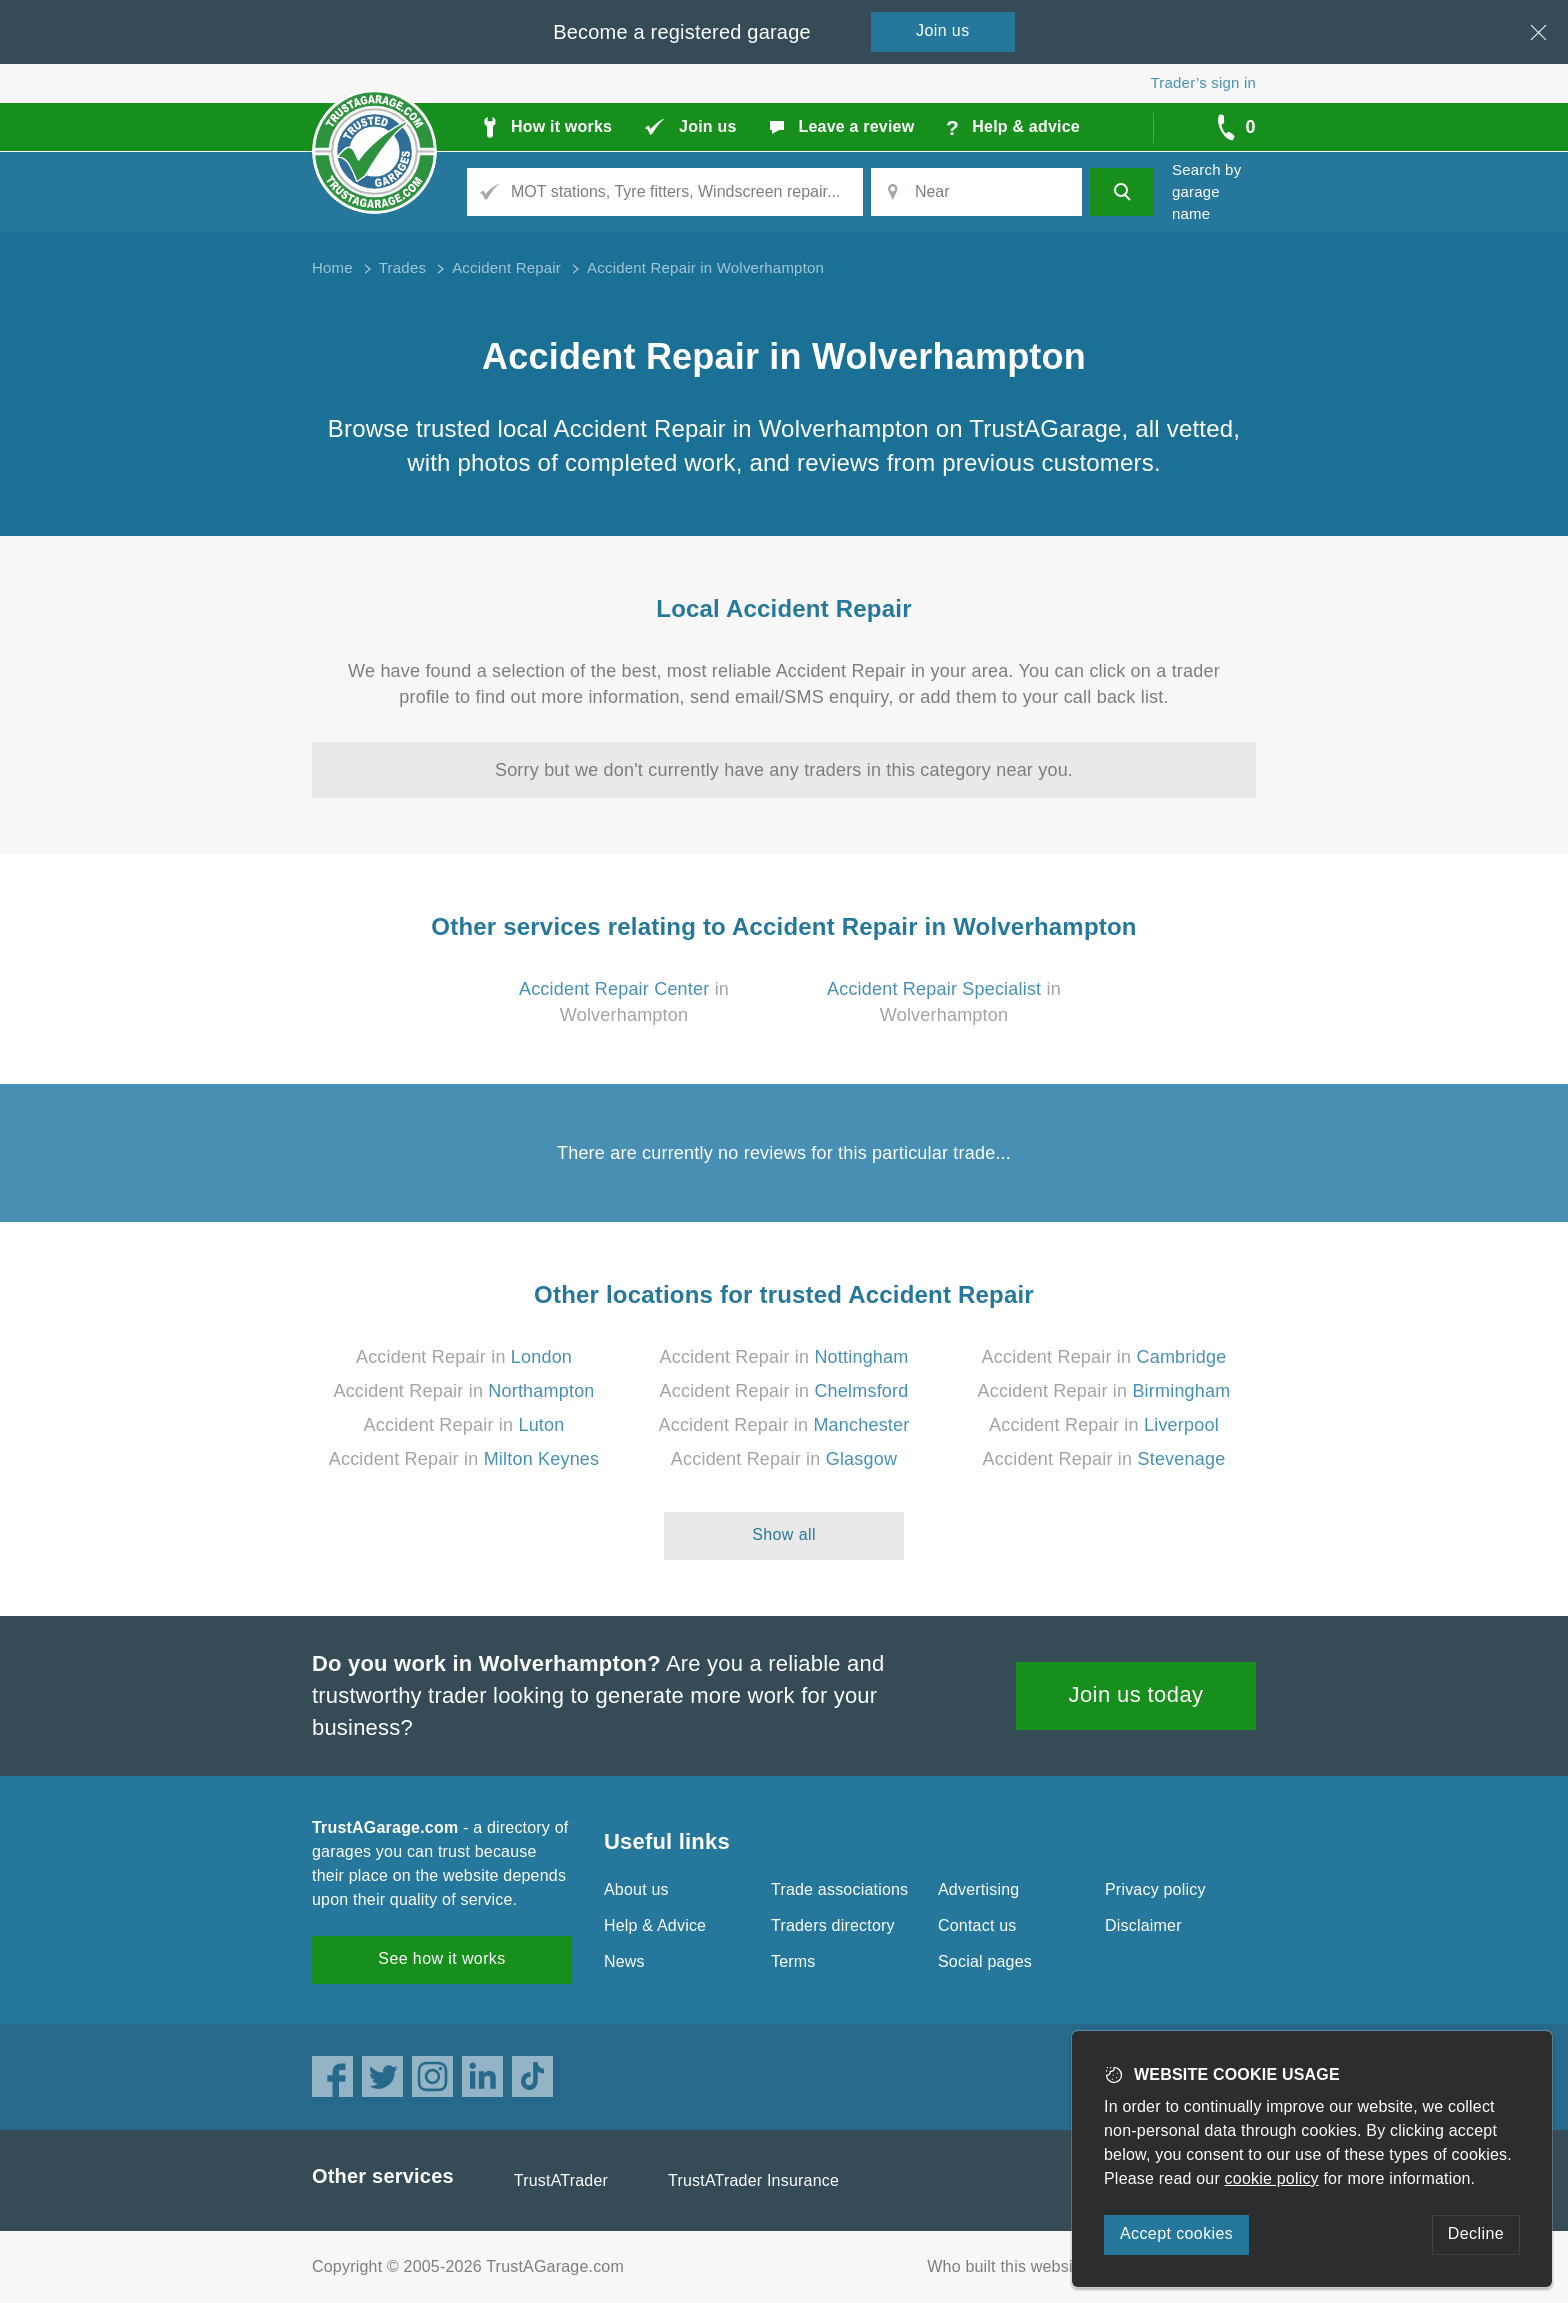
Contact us (977, 1925)
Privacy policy (1155, 1889)
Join (943, 30)
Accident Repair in (464, 1357)
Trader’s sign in (1203, 82)
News (624, 1961)
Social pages (985, 1961)
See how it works (441, 1958)
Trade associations (839, 1889)
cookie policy (1272, 2178)
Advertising (978, 1889)
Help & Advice (655, 1925)
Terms (793, 1961)
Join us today (1136, 1694)
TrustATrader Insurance (753, 2180)
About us (636, 1889)
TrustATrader (561, 2180)
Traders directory (833, 1925)
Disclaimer (1143, 1925)
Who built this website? (1011, 2266)
